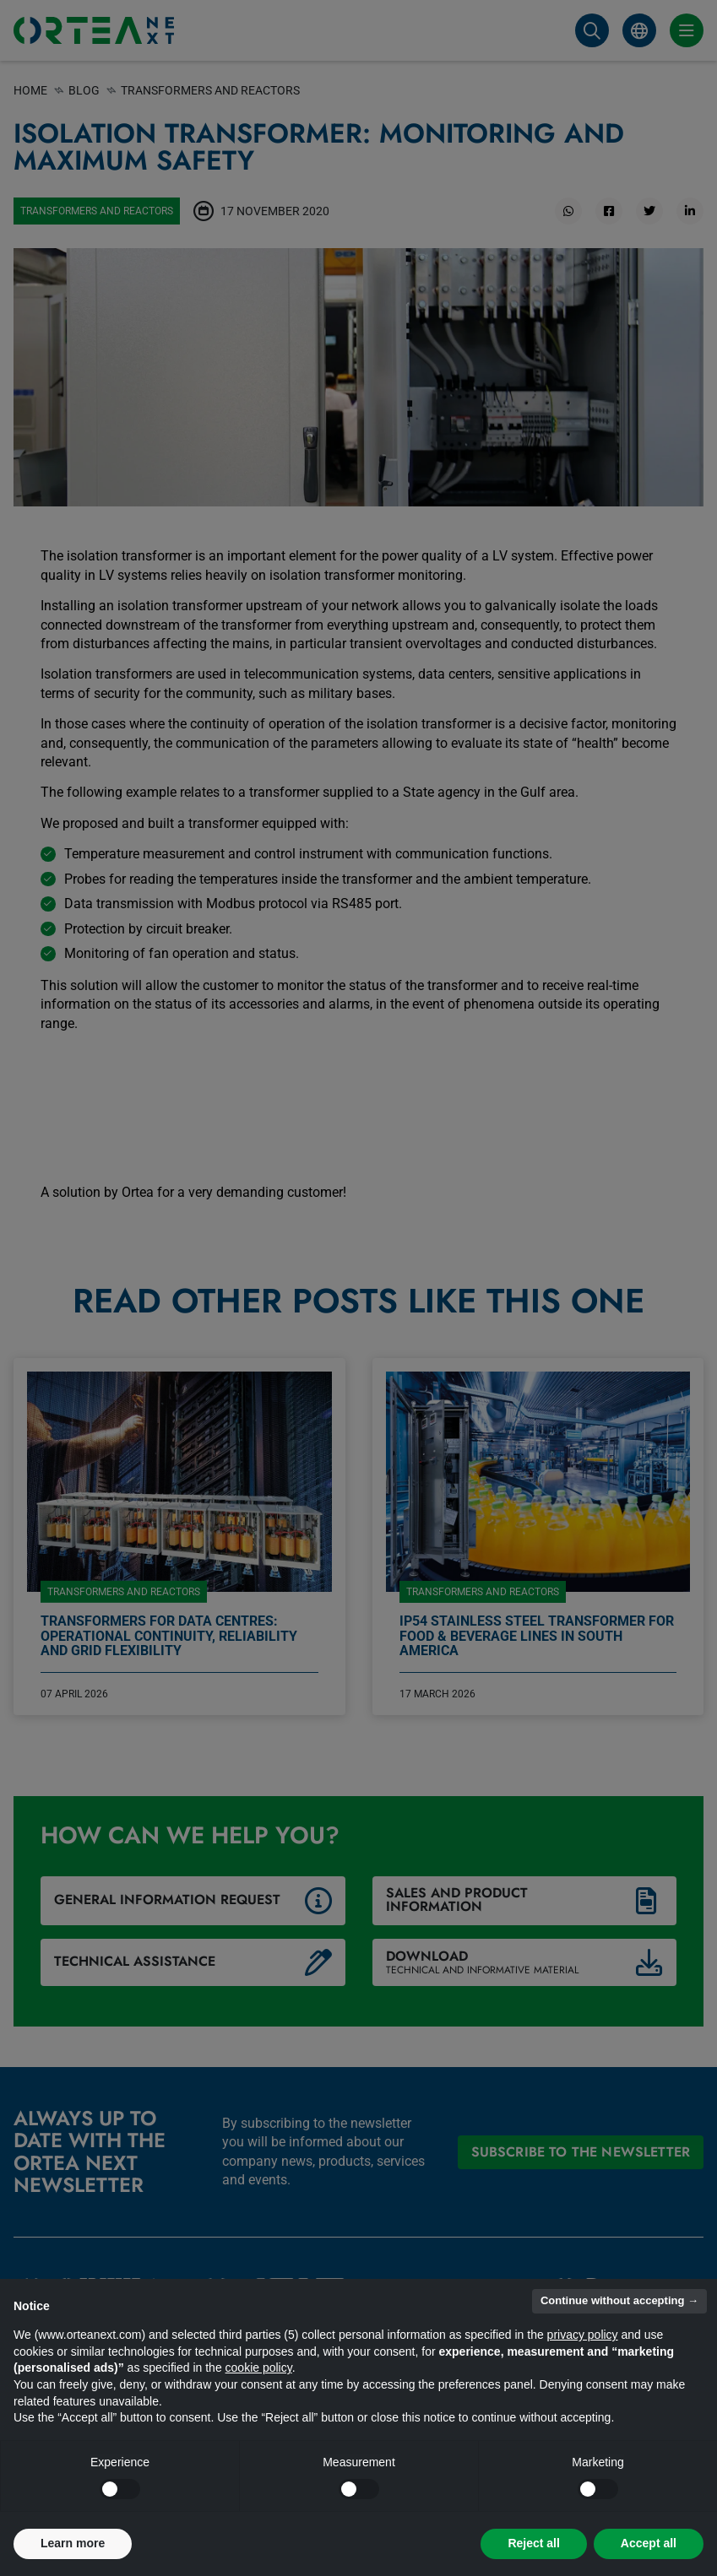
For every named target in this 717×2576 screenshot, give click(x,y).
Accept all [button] (648, 2543)
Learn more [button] (73, 2543)
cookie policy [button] (258, 2367)
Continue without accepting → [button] (619, 2300)
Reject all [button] (533, 2543)
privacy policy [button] (582, 2334)
